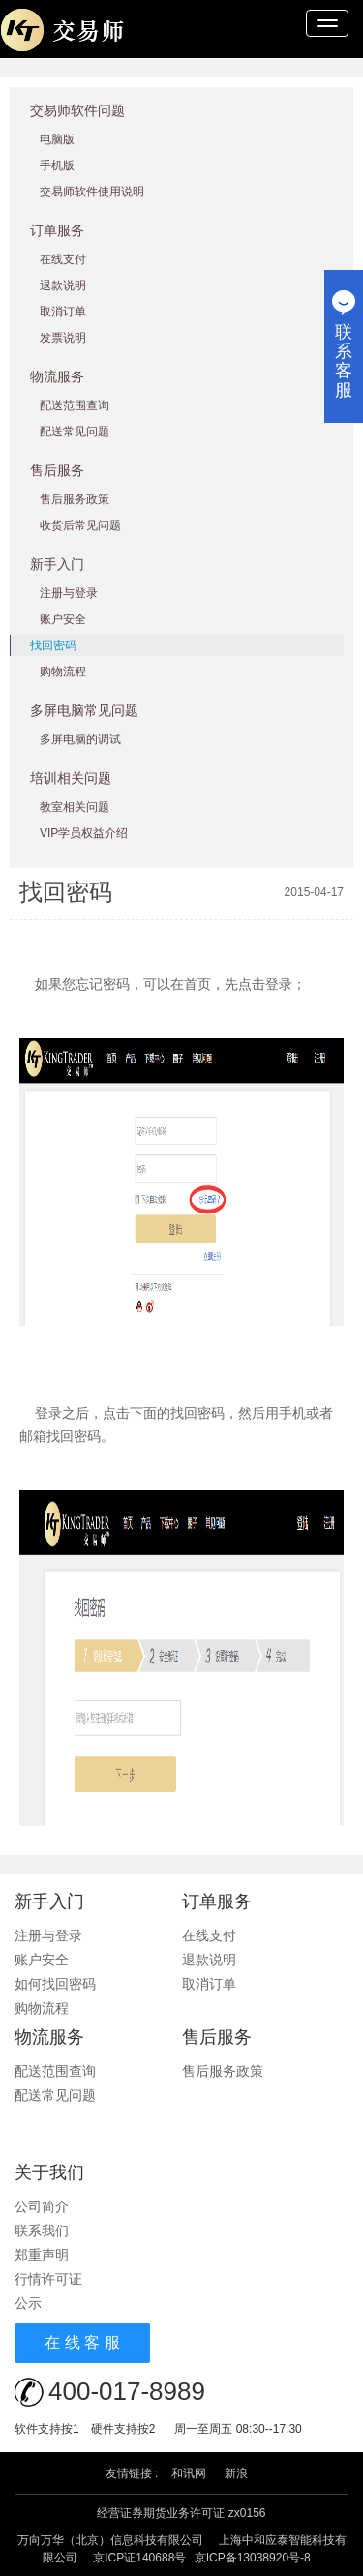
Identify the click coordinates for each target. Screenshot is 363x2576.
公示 (28, 2303)
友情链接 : (132, 2473)
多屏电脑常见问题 (84, 710)
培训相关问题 (70, 778)
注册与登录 (69, 593)
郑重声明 (42, 2254)
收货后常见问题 (80, 525)
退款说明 (63, 285)
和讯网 (188, 2473)
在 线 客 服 (82, 2342)
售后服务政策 (74, 499)
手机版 (57, 165)
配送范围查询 (74, 405)
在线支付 (63, 259)
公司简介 (42, 2206)
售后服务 (57, 470)
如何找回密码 (55, 1984)
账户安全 (63, 619)
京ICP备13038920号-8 (253, 2557)
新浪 (236, 2473)
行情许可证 (48, 2279)
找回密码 (53, 645)
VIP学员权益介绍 (84, 833)
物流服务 (57, 376)
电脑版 (57, 139)
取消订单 (63, 311)
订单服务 (57, 230)
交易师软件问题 (77, 110)
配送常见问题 (74, 431)
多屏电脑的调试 (80, 739)
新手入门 (57, 564)
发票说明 (63, 337)
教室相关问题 (74, 807)
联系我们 (42, 2230)
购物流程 (63, 671)
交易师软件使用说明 (92, 191)
